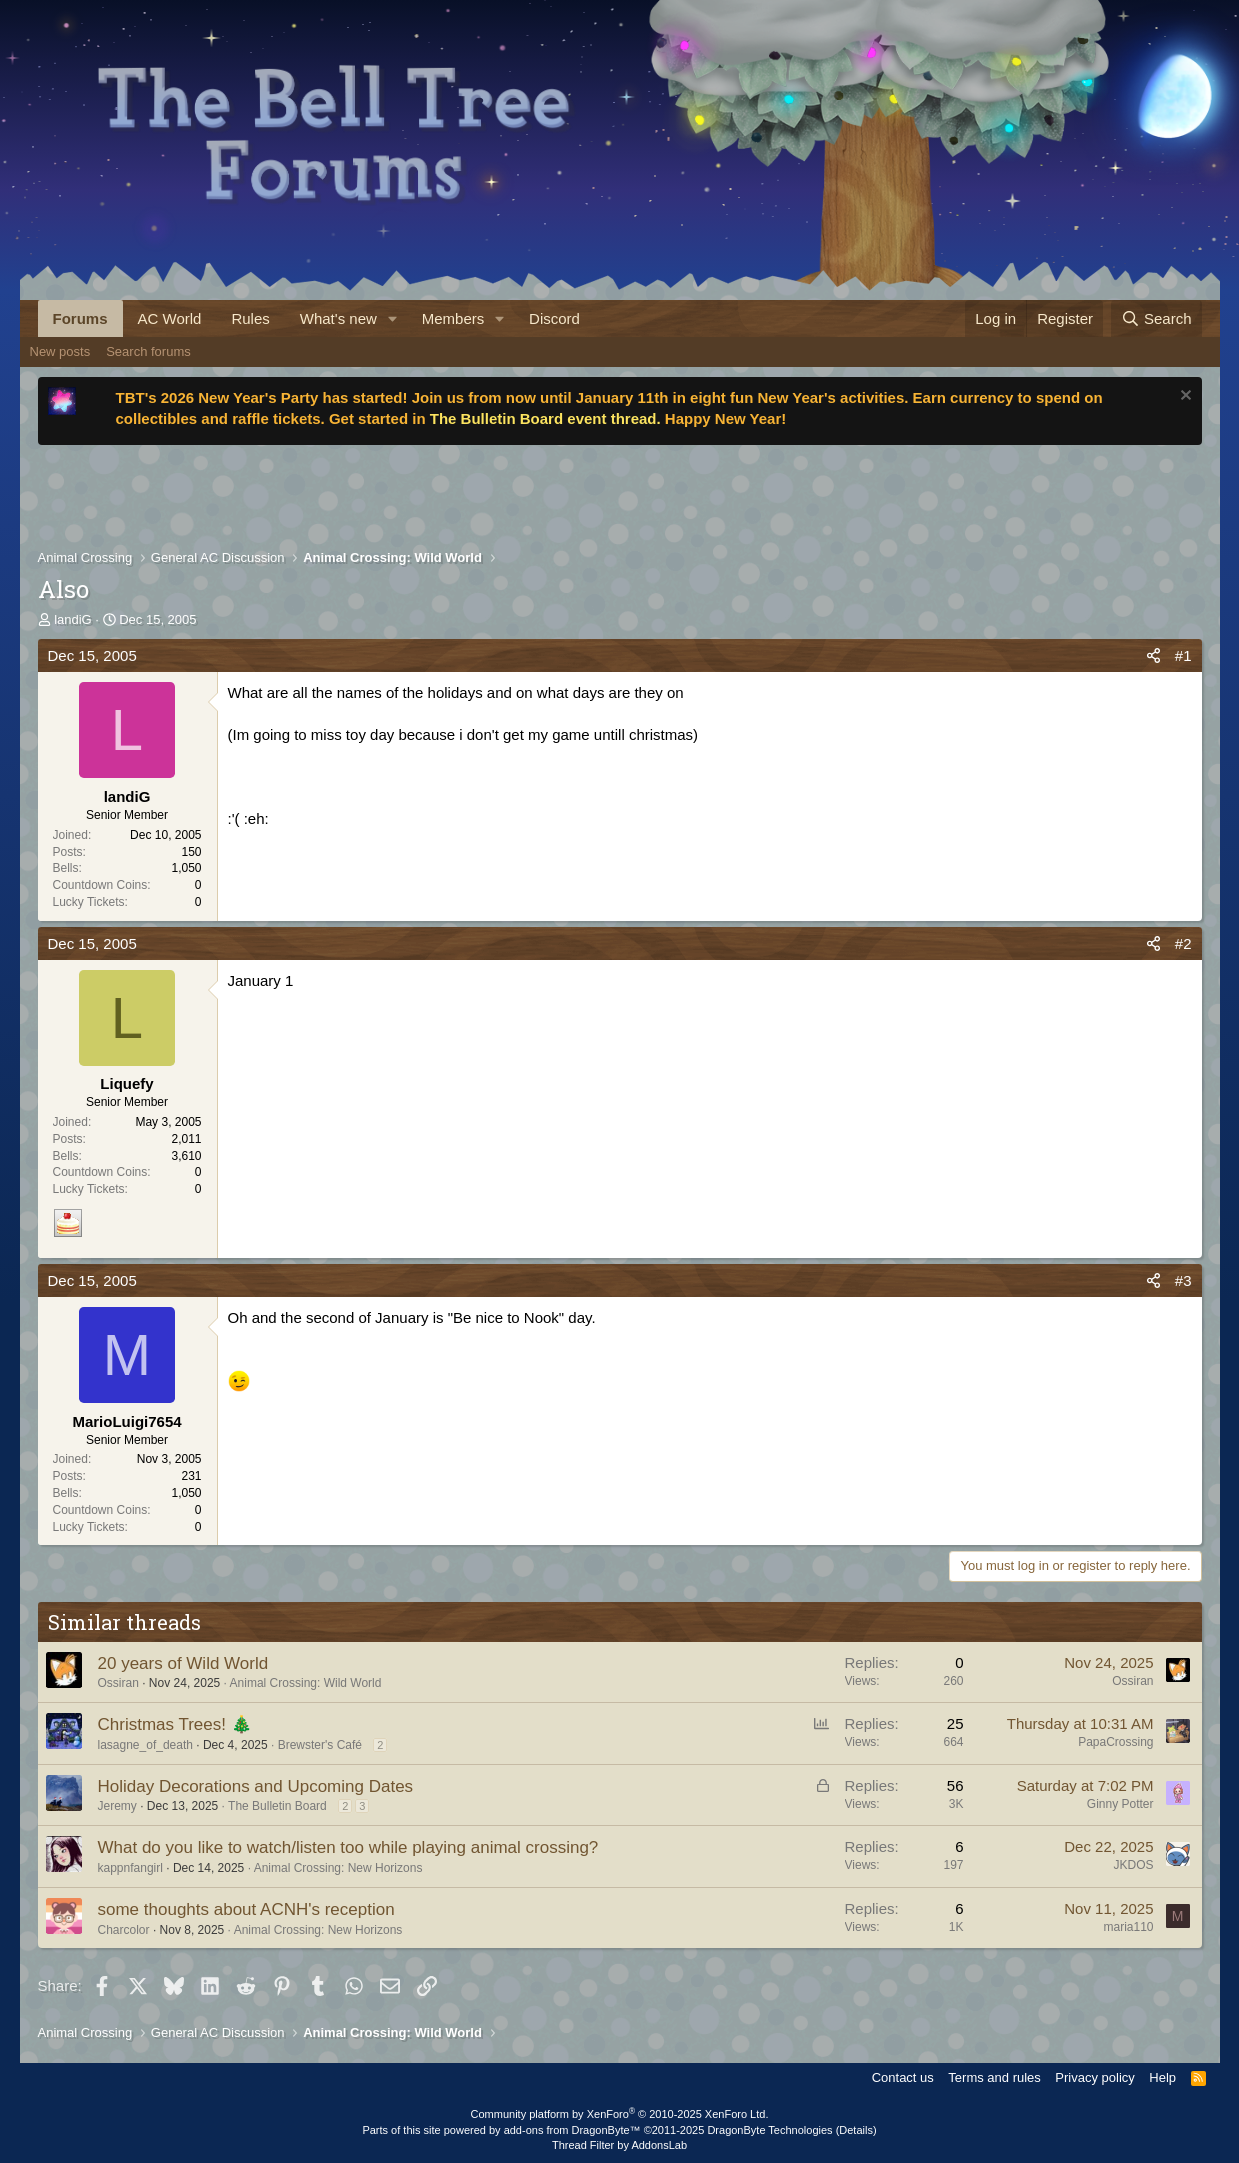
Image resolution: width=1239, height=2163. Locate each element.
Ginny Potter (1120, 1804)
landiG (73, 619)
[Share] (1153, 655)
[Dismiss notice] (1183, 397)
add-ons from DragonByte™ (572, 2130)
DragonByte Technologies (769, 2130)
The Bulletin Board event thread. (545, 418)
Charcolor (124, 1930)
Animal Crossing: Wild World (306, 1683)
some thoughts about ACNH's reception (246, 1909)
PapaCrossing (1115, 1742)
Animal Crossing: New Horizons (338, 1868)
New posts (60, 351)
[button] (393, 318)
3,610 (186, 1156)
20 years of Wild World (183, 1663)
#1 (1183, 655)
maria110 (1128, 1927)
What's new (338, 318)
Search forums (148, 351)
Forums (80, 318)
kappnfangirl (130, 1868)
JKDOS (1133, 1865)
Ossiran (118, 1683)
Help (1162, 2077)
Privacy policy (1094, 2077)
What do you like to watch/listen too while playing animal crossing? (348, 1847)
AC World (170, 318)
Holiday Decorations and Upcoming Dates (256, 1786)
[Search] (1156, 318)
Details (856, 2130)
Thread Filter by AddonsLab (619, 2145)
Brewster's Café (320, 1745)
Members (453, 318)
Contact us (903, 2077)
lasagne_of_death (145, 1745)
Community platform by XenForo (620, 2114)
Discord (554, 318)
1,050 (186, 868)
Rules (250, 318)
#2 (1183, 943)
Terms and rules (994, 2077)
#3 (1183, 1280)
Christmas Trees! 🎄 (175, 1724)
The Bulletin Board (277, 1806)
